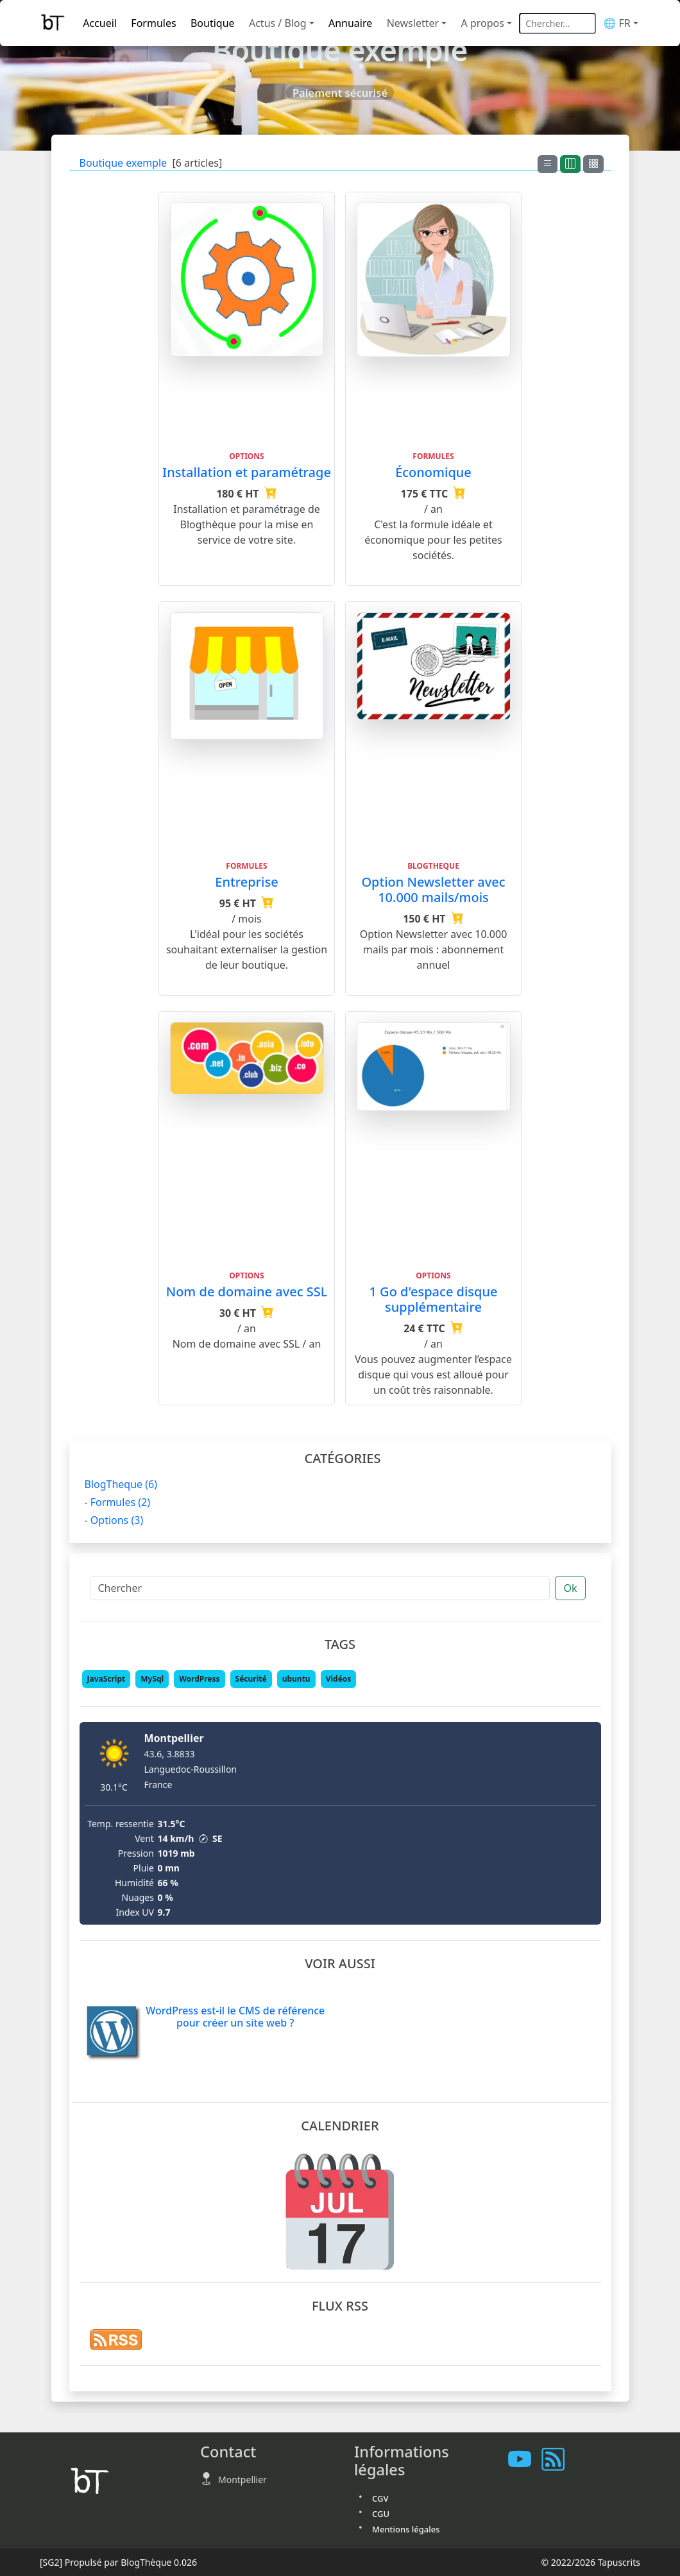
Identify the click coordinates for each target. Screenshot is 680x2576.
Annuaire (350, 23)
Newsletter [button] (413, 23)
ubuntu (296, 1678)
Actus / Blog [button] (278, 23)
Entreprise (246, 882)
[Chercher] (320, 1588)
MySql (152, 1678)
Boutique (213, 23)
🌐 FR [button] (616, 23)
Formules (153, 23)
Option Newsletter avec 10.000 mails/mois (433, 889)
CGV (380, 2498)
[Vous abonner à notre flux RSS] (558, 2459)
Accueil (100, 23)
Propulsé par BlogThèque (118, 2562)
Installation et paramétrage (246, 472)
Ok (570, 1588)
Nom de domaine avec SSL (247, 1291)
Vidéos (339, 1678)
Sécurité (251, 1678)
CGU (380, 2514)
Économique (433, 472)
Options (116, 1520)
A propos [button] (482, 23)
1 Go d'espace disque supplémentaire (433, 1299)
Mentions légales (406, 2529)
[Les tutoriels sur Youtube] (524, 2459)
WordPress (199, 1678)
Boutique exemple (123, 163)
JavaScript (106, 1678)
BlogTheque (121, 1484)
